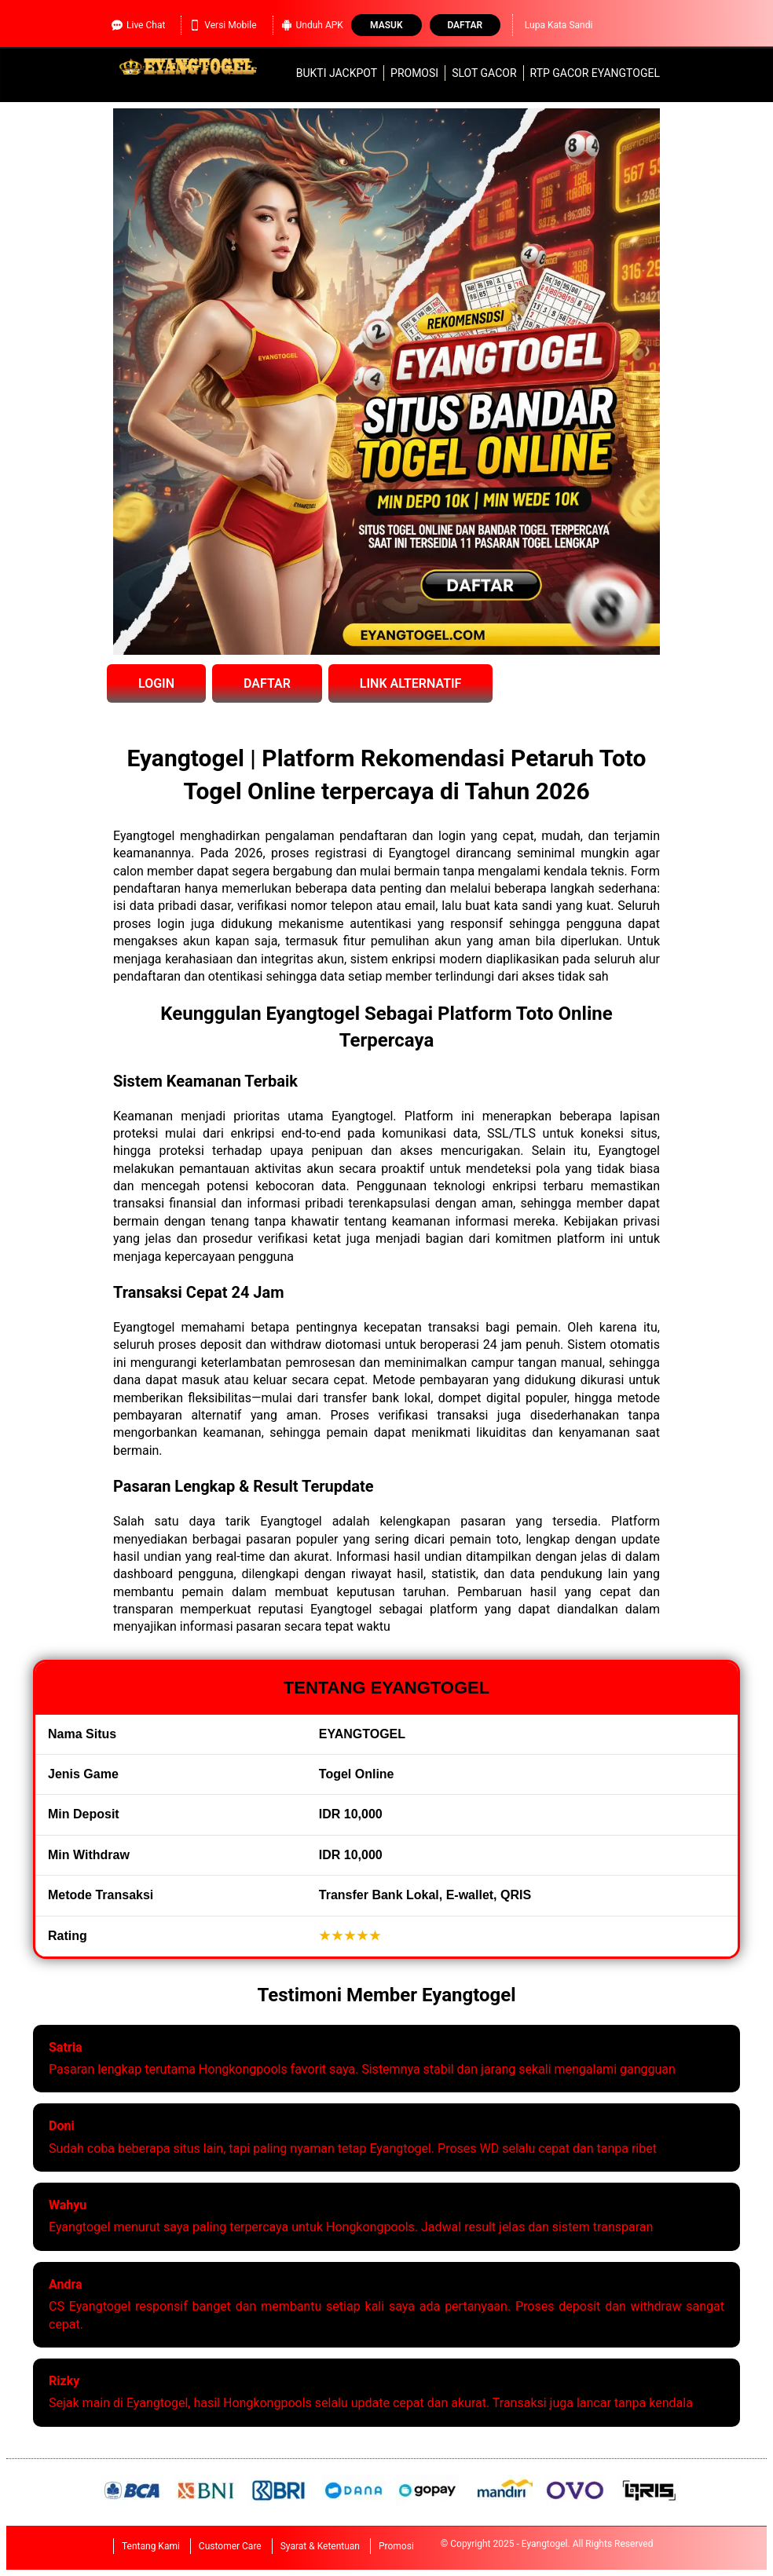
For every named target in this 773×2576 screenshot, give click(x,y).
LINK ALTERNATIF (411, 683)
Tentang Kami (151, 2546)
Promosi (414, 73)
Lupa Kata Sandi (559, 25)
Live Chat (138, 25)
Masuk (386, 25)
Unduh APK (312, 25)
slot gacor (484, 73)
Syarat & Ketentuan (320, 2546)
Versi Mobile (222, 25)
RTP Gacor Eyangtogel (595, 73)
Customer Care (230, 2546)
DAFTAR (267, 683)
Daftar (464, 25)
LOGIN (156, 683)
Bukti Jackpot (336, 73)
